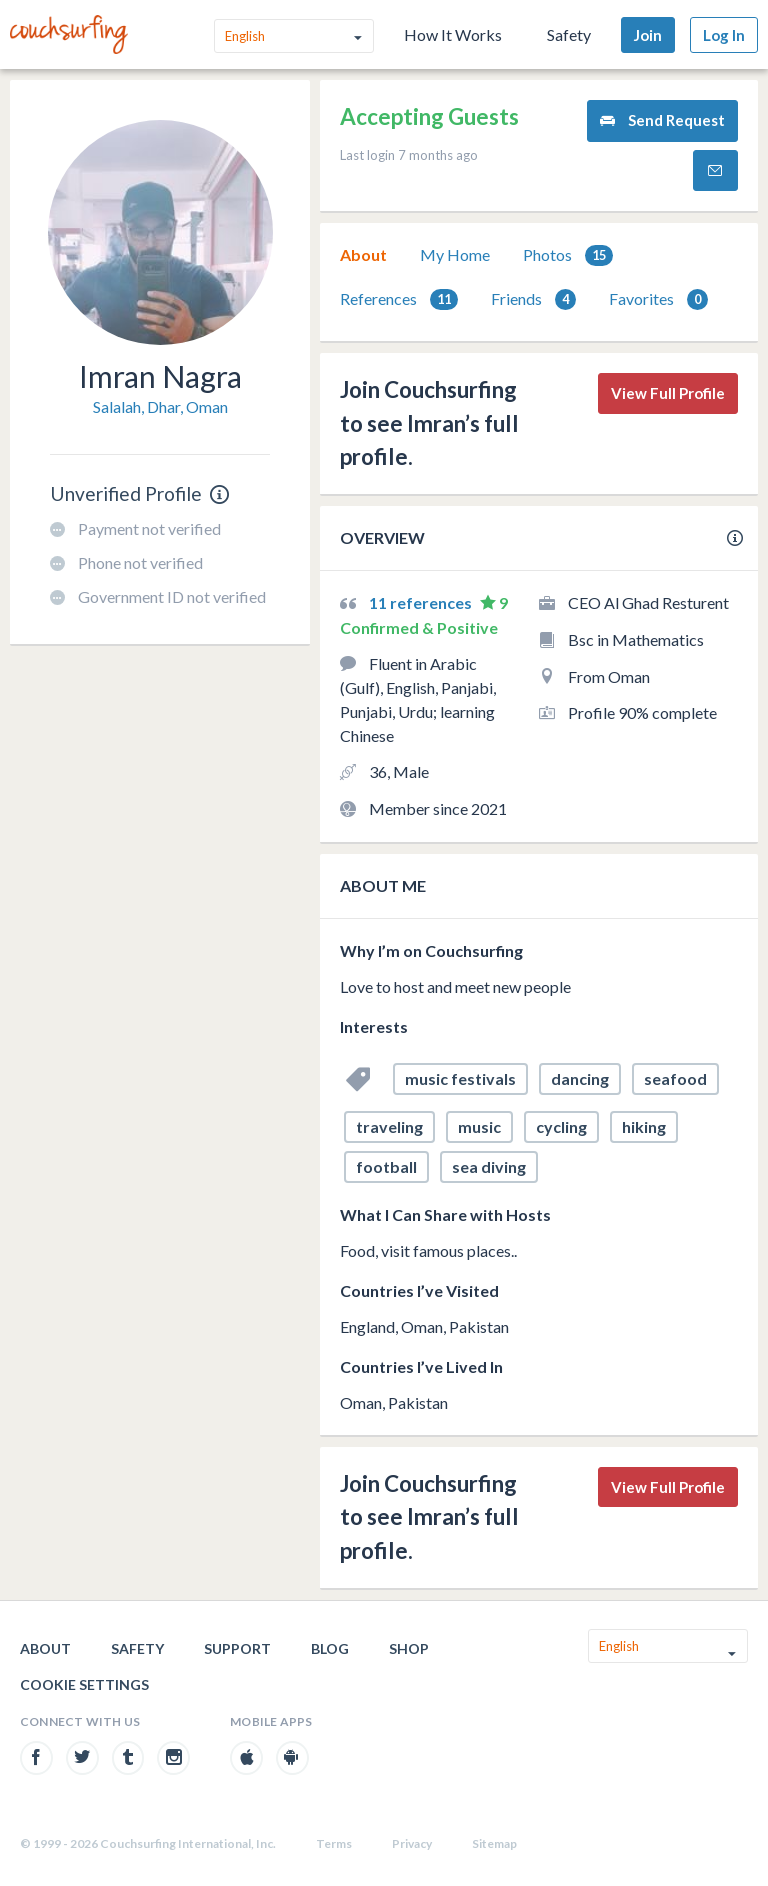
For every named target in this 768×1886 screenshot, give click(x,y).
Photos (568, 255)
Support (237, 1648)
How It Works (453, 34)
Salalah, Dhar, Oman (160, 406)
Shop (409, 1648)
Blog (330, 1648)
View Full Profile (668, 393)
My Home (455, 254)
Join (648, 35)
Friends (533, 299)
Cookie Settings (84, 1684)
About (363, 254)
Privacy (412, 1843)
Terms (334, 1843)
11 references (422, 602)
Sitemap (494, 1843)
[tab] (363, 255)
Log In (724, 35)
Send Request (662, 120)
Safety (569, 34)
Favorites (658, 299)
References (399, 299)
